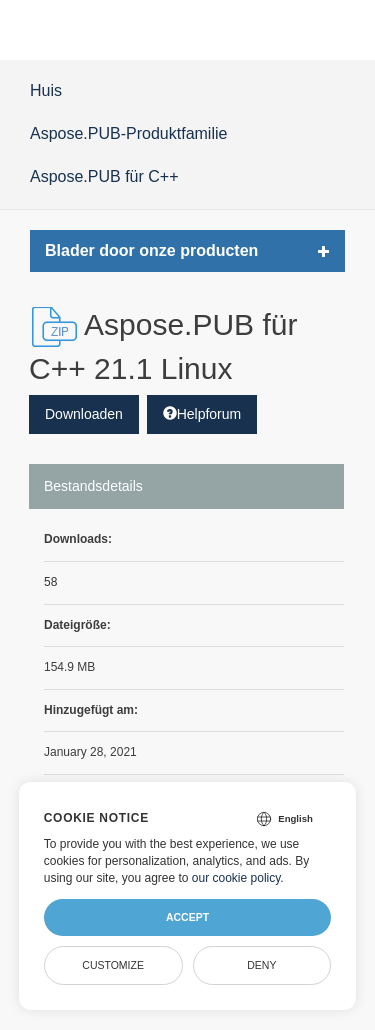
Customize (113, 965)
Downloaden (84, 414)
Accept (187, 917)
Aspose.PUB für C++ (104, 176)
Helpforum (202, 414)
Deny (261, 965)
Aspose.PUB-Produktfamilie (128, 133)
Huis (46, 90)
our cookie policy (236, 878)
